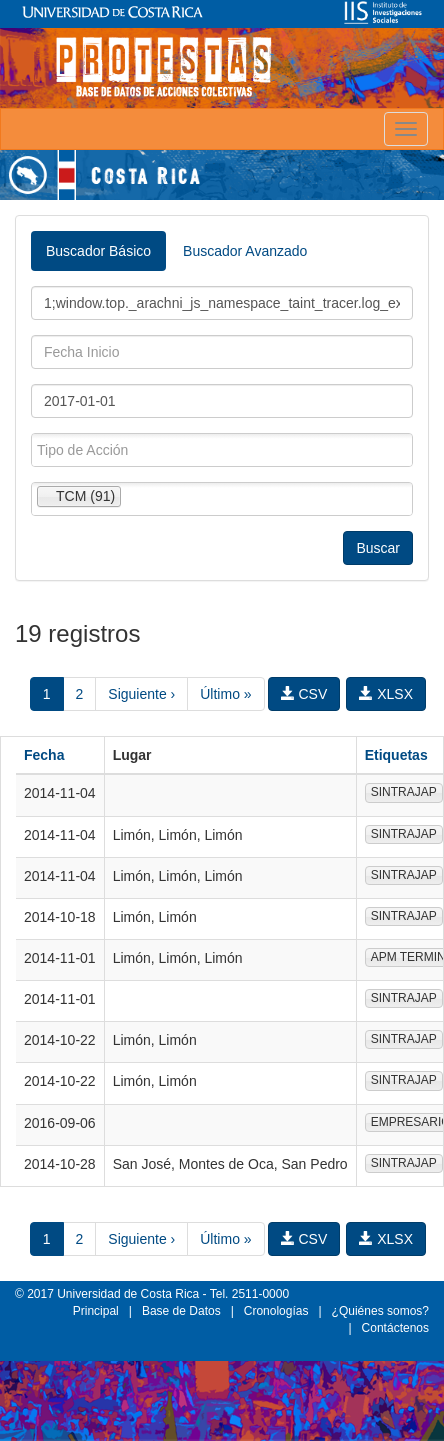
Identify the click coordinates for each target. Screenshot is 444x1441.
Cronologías (276, 1311)
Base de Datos (181, 1311)
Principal (96, 1311)
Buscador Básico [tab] (98, 251)
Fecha (44, 755)
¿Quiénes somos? (380, 1311)
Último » (225, 694)
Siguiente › (141, 694)
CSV (304, 694)
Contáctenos (395, 1328)
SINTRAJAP (404, 792)
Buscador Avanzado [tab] (245, 251)
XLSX (386, 694)
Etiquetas (396, 755)
